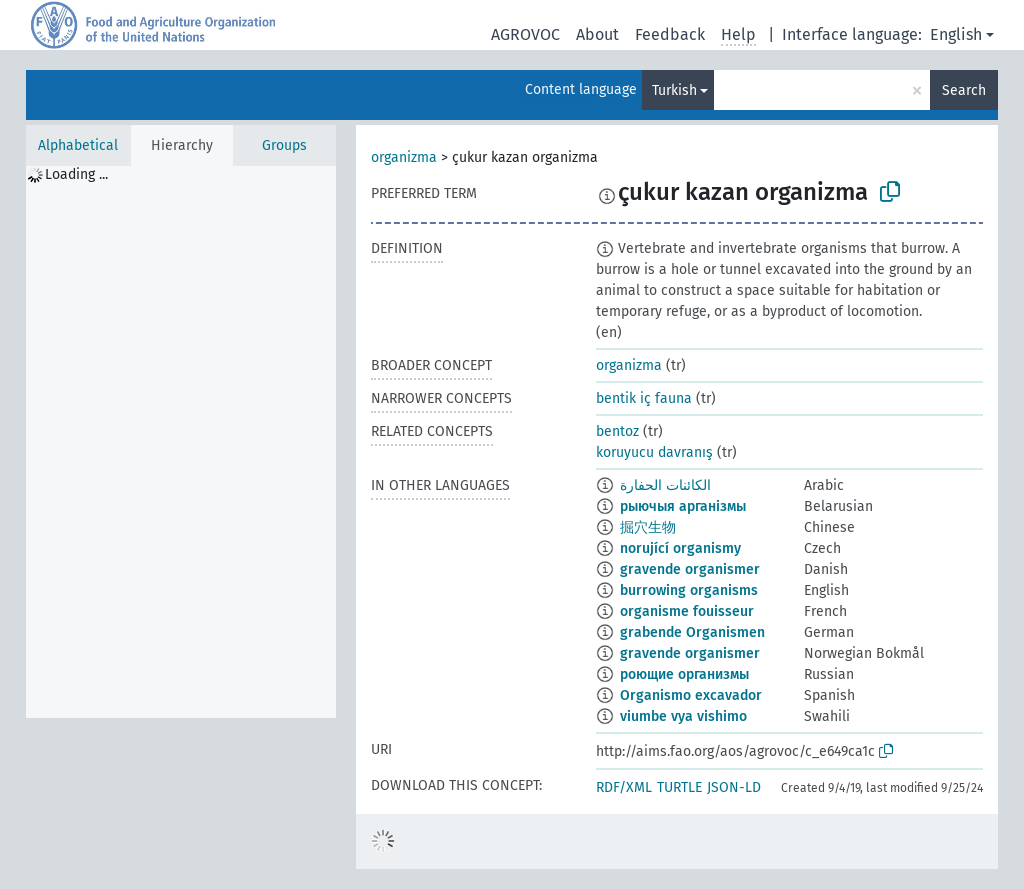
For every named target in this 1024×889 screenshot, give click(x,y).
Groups (284, 145)
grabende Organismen (692, 632)
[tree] (181, 442)
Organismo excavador (691, 695)
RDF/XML (624, 787)
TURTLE (679, 787)
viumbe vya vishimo (683, 716)
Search (964, 90)
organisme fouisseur (687, 611)
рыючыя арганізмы (683, 506)
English (956, 34)
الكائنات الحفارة (665, 485)
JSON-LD (734, 787)
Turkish (674, 90)
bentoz (617, 431)
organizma (404, 157)
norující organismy (680, 548)
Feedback (670, 34)
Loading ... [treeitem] (76, 174)
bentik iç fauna (644, 398)
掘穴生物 (648, 527)
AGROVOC (525, 34)
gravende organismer (690, 569)
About (597, 34)
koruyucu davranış (654, 452)
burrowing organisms (689, 590)
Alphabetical (78, 145)
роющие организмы (684, 674)
